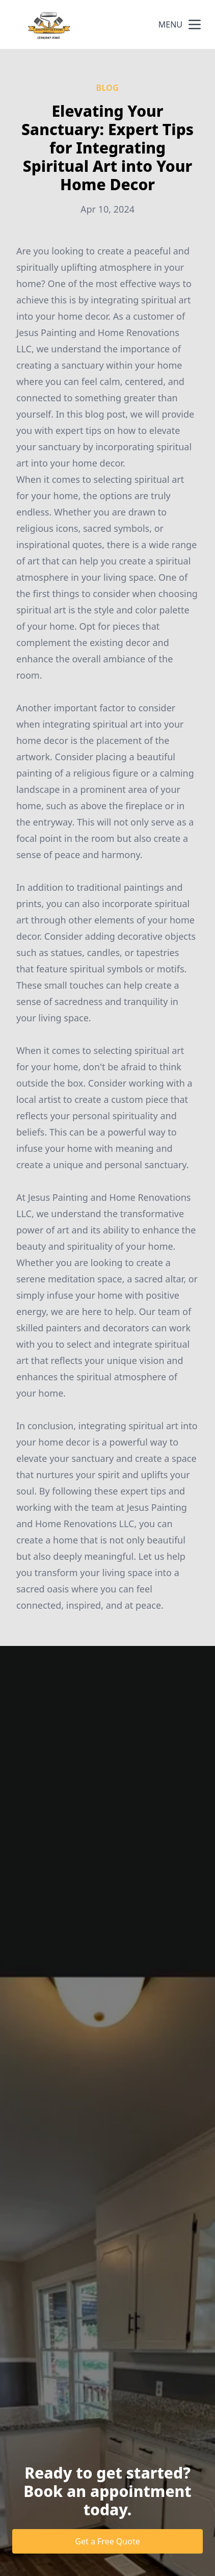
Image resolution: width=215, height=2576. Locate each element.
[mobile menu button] (194, 24)
